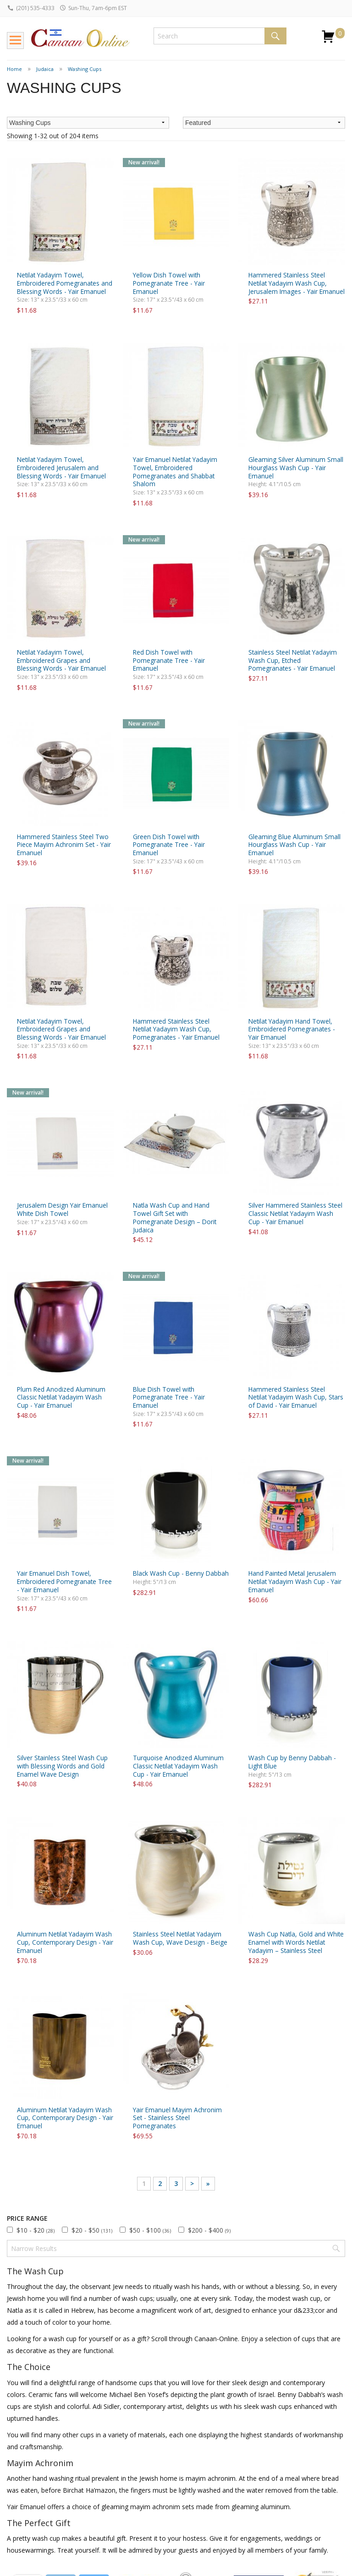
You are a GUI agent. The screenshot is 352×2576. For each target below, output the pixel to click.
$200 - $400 (209, 2230)
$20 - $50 (92, 2230)
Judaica (45, 68)
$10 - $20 (35, 2230)
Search (275, 35)
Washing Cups (84, 68)
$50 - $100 (150, 2230)
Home (14, 68)
